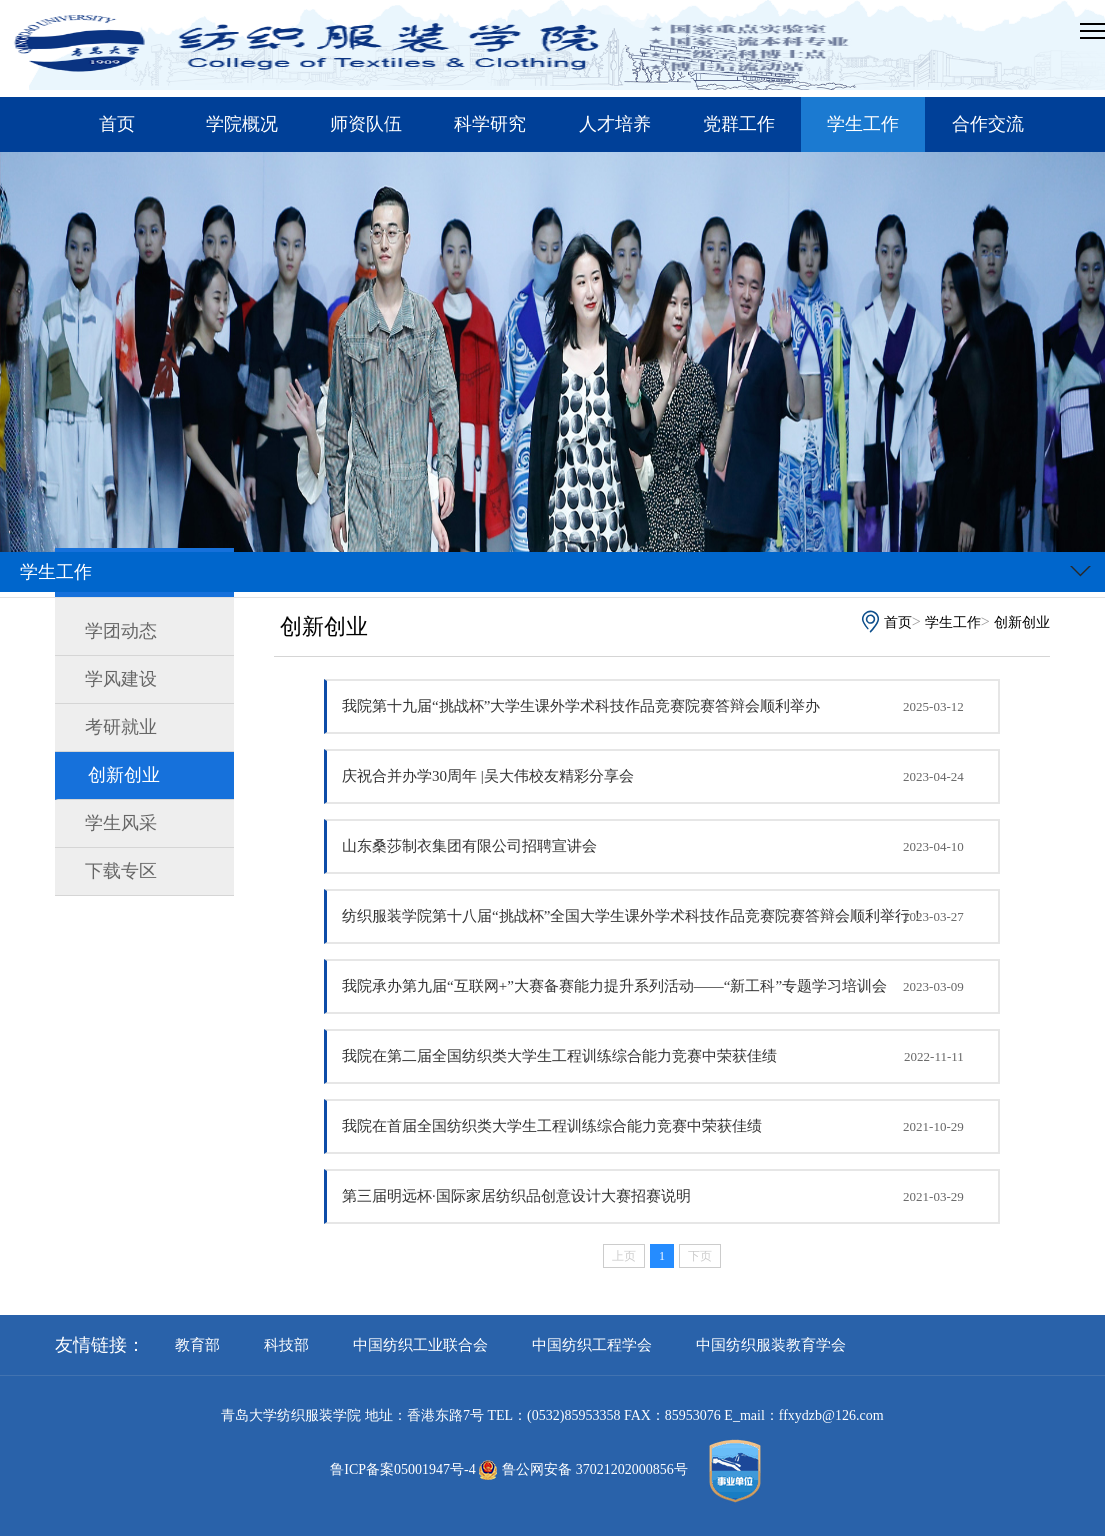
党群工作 (739, 124)
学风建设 (121, 679)
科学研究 (490, 124)
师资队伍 (366, 124)
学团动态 (121, 631)
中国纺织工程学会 (592, 1345)
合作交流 (988, 124)
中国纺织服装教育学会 (771, 1345)
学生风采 (121, 823)
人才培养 (615, 124)
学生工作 (863, 124)
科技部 (286, 1345)
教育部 (197, 1345)
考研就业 (121, 727)
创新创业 (124, 775)
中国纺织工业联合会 (420, 1345)
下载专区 (121, 871)
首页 (117, 124)
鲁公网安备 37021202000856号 (587, 1469)
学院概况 (242, 124)
